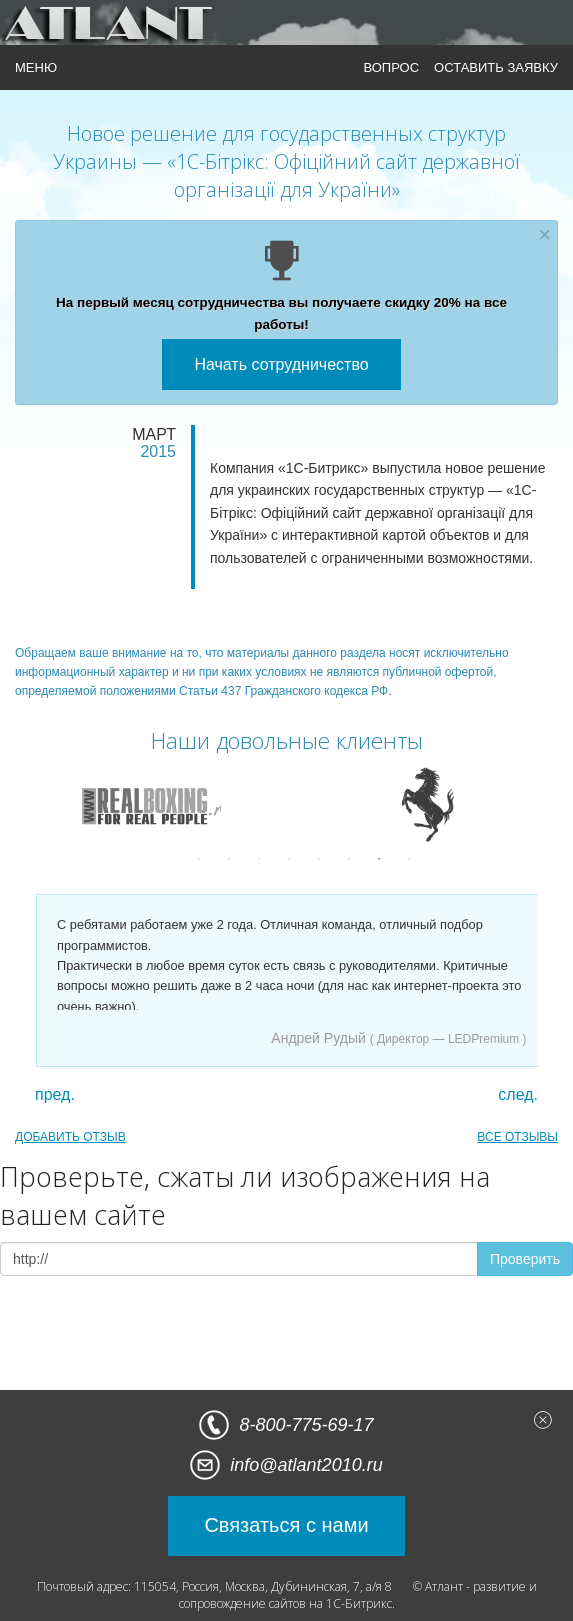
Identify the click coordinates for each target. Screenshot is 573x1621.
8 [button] (409, 859)
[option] (146, 804)
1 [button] (199, 859)
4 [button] (289, 859)
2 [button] (229, 859)
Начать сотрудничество (281, 364)
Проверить (525, 1259)
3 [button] (259, 859)
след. (518, 1095)
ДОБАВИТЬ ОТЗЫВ (70, 1137)
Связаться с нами (286, 1525)
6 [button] (349, 859)
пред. (55, 1095)
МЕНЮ (36, 67)
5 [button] (319, 859)
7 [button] (379, 859)
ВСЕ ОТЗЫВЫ (517, 1137)
